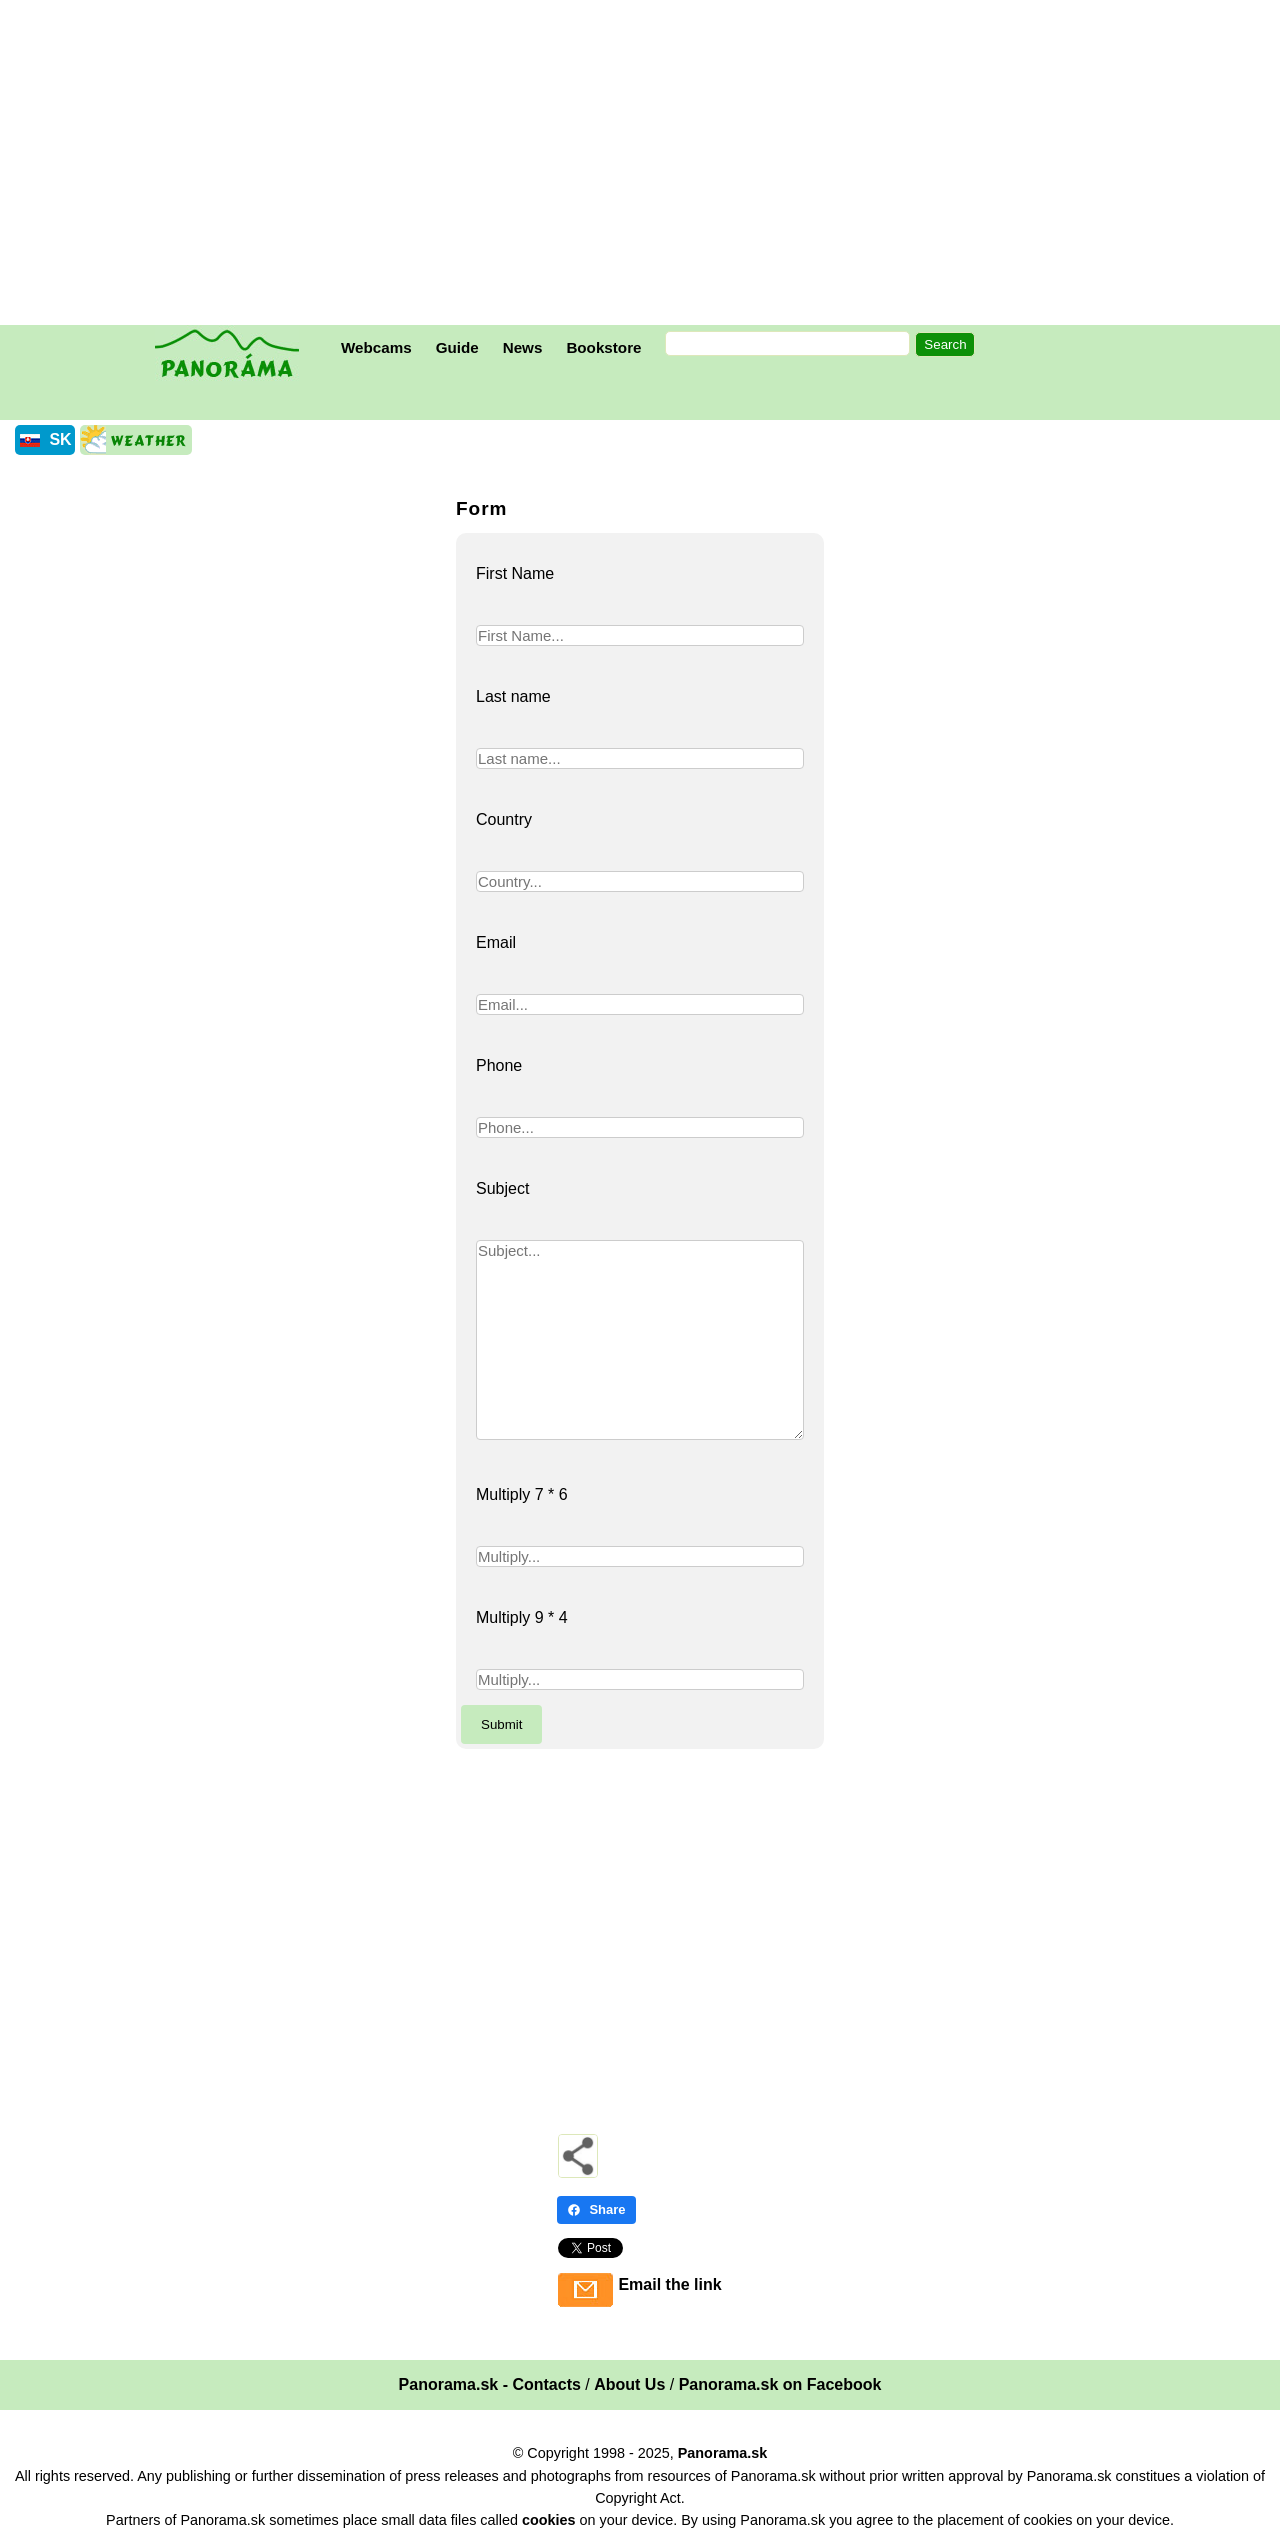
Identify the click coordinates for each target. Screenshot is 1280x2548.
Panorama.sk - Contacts (490, 2384)
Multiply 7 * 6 (522, 1494)
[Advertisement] (645, 165)
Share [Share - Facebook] (596, 2209)
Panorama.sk (723, 2453)
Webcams (376, 347)
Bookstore (603, 347)
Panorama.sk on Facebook (780, 2384)
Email (496, 942)
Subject (502, 1188)
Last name (513, 696)
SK (60, 439)
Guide (457, 347)
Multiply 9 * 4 (522, 1617)
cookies (549, 2520)
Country (504, 819)
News (523, 347)
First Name (515, 573)
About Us (629, 2384)
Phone (499, 1065)
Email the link (669, 2284)
